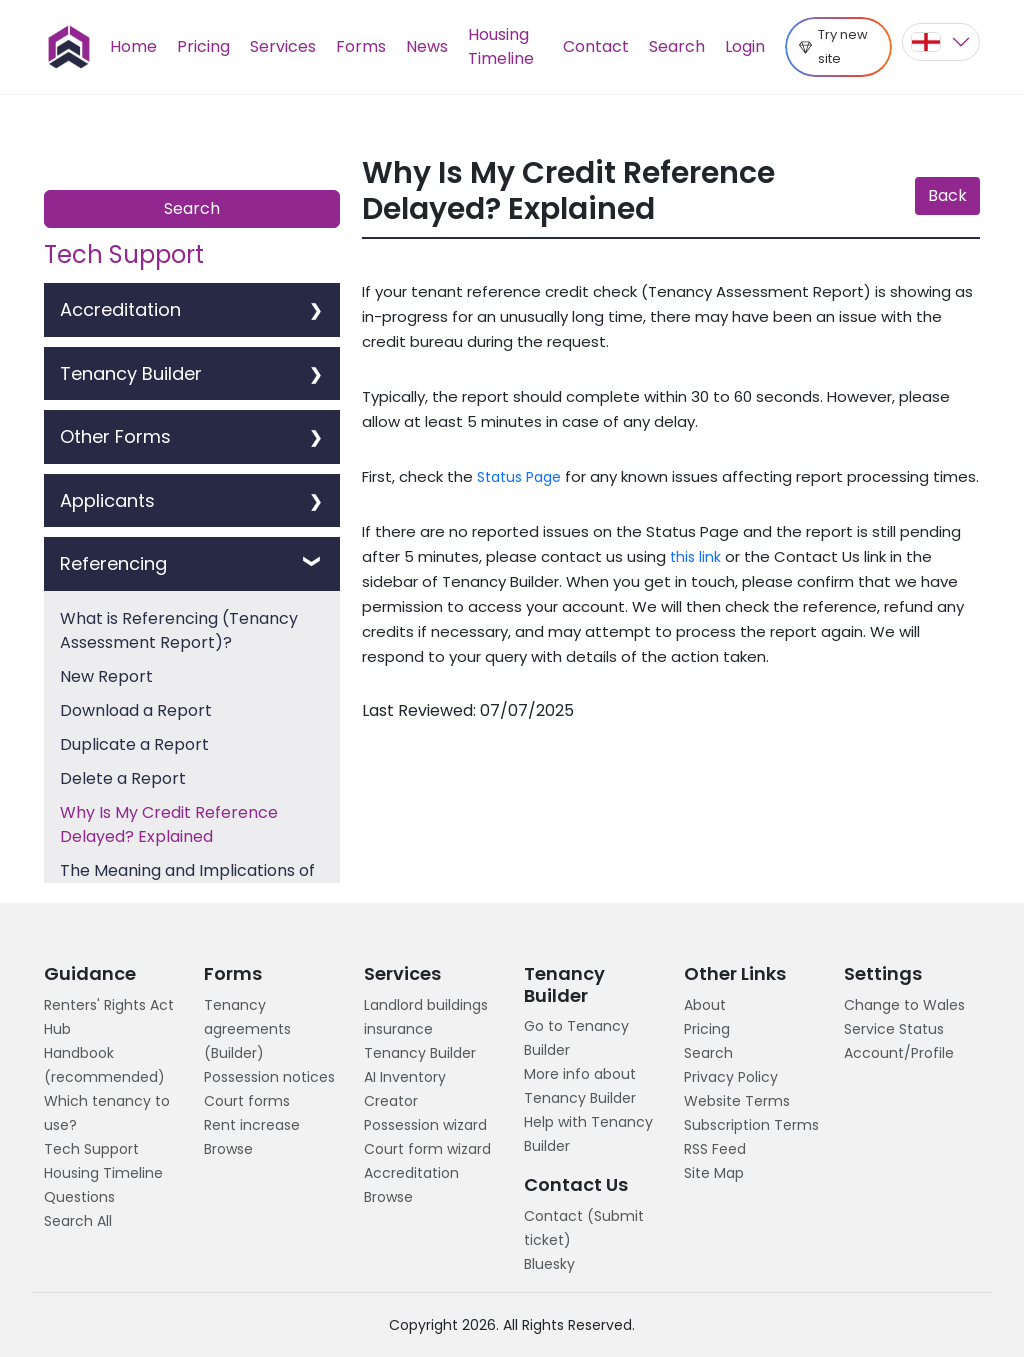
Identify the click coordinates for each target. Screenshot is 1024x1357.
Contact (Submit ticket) (584, 1228)
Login (745, 46)
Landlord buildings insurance (426, 1017)
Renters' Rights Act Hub (109, 1017)
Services (283, 46)
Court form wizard (427, 1149)
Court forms (247, 1101)
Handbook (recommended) (104, 1065)
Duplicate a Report (134, 744)
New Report (106, 676)
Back (947, 195)
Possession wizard (425, 1125)
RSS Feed (715, 1149)
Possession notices (269, 1077)
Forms (361, 46)
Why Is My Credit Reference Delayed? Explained (169, 824)
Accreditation (411, 1173)
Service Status (894, 1029)
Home (133, 46)
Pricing (203, 46)
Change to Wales (904, 1005)
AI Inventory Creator (405, 1089)
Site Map (714, 1173)
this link (695, 557)
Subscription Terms (751, 1125)
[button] (941, 42)
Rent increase (252, 1125)
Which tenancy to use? (107, 1113)
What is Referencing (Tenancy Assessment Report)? (179, 630)
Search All (78, 1221)
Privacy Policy (731, 1077)
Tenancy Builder (420, 1053)
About (705, 1005)
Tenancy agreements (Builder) (247, 1029)
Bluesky (549, 1264)
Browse (228, 1149)
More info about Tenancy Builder (580, 1086)
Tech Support (91, 1149)
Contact (596, 46)
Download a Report (136, 710)
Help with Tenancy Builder (588, 1134)
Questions (79, 1197)
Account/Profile (899, 1053)
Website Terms (737, 1101)
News (427, 46)
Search (677, 46)
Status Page (519, 477)
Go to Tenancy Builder (576, 1038)
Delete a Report (123, 778)
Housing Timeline (501, 46)
